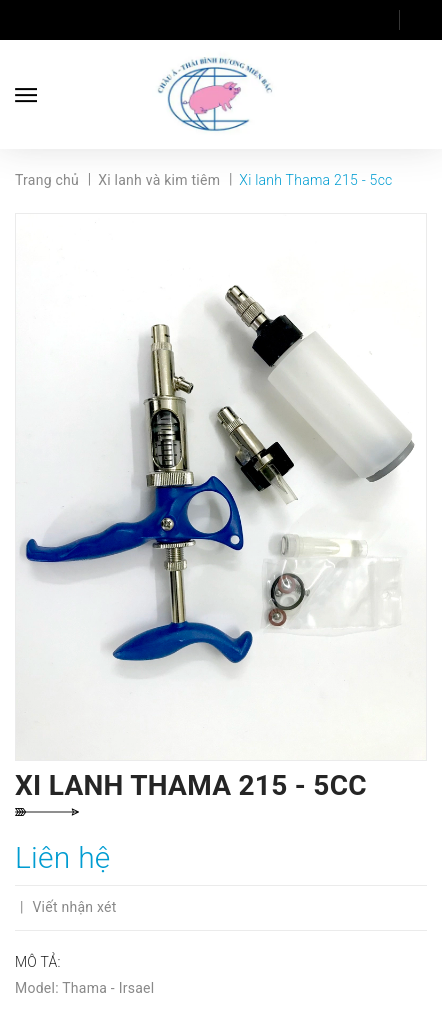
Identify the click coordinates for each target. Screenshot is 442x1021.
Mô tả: (38, 962)
